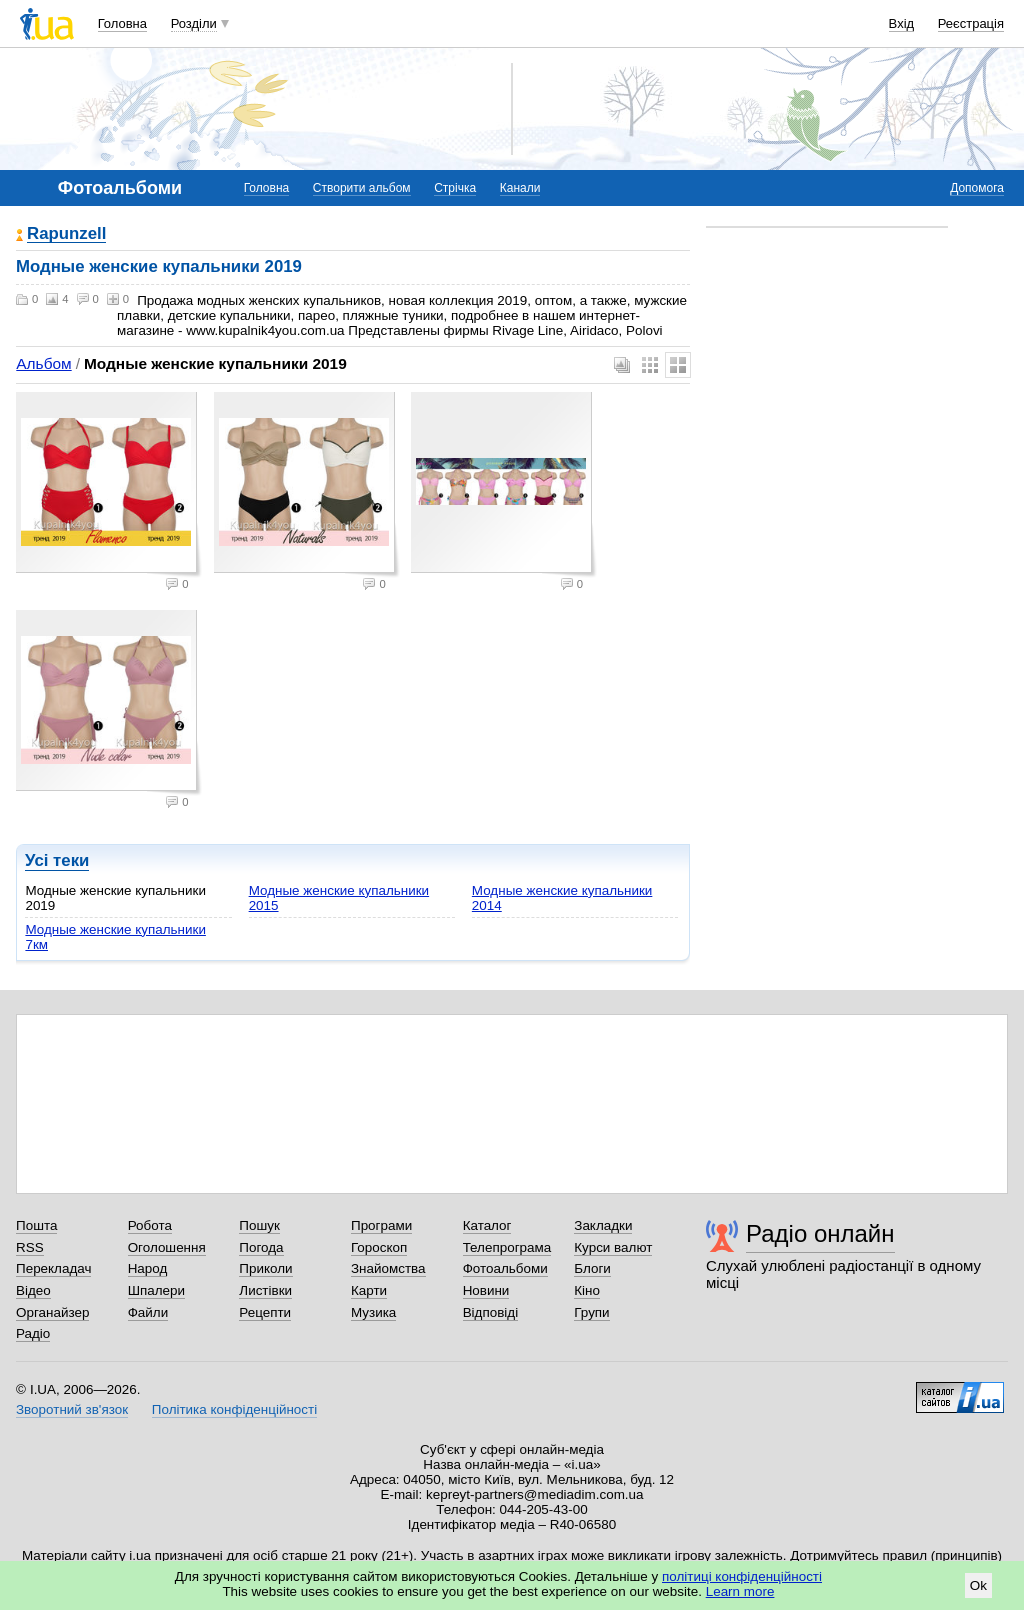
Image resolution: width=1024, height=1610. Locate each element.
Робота (150, 1225)
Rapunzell (66, 234)
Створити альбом (362, 188)
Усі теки (57, 860)
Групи (591, 1312)
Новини (486, 1290)
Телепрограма (507, 1247)
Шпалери (156, 1290)
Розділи (194, 23)
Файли (148, 1312)
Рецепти (265, 1312)
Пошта (36, 1225)
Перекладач (53, 1268)
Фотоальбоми (505, 1268)
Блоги (592, 1268)
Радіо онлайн (820, 1233)
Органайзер (52, 1312)
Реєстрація (971, 23)
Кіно (587, 1290)
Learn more (740, 1591)
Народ (148, 1268)
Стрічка (455, 188)
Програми (381, 1225)
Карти (369, 1290)
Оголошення (167, 1247)
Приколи (265, 1268)
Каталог (487, 1225)
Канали (520, 188)
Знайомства (388, 1268)
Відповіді (491, 1312)
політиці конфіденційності (742, 1576)
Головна (122, 23)
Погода (261, 1247)
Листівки (265, 1290)
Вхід (902, 23)
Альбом (43, 363)
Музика (373, 1312)
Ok (978, 1585)
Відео (33, 1290)
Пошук (259, 1225)
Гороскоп (379, 1247)
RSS (30, 1247)
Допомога (977, 188)
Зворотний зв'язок (72, 1409)
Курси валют (613, 1247)
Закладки (603, 1225)
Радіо (33, 1333)
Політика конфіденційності (234, 1409)
